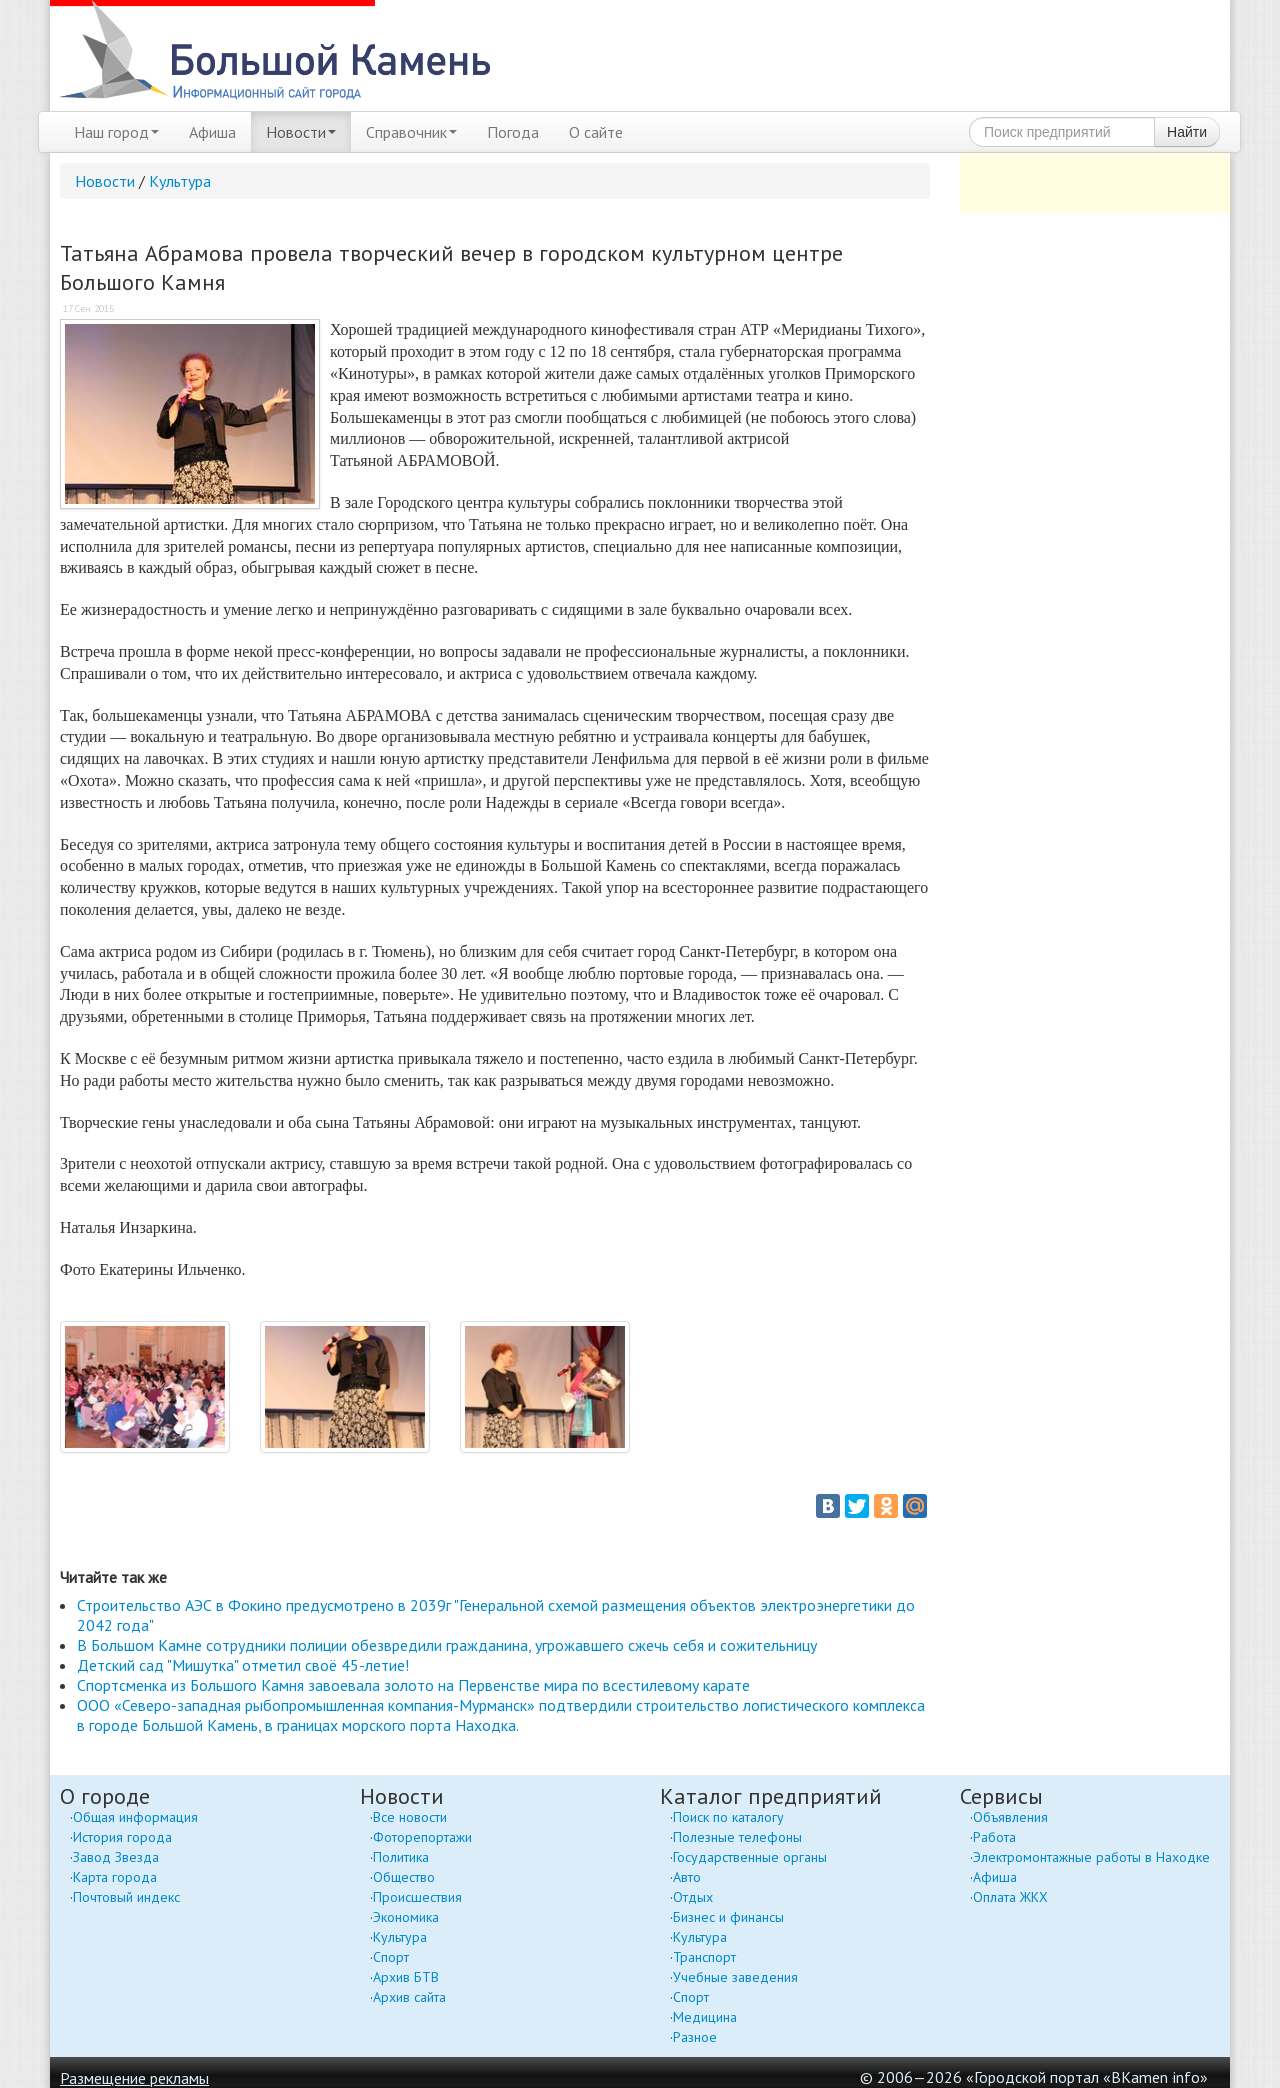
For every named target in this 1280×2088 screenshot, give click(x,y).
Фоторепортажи (422, 1837)
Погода (513, 132)
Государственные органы (750, 1857)
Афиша (212, 132)
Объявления (1010, 1817)
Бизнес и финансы (728, 1917)
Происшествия (417, 1897)
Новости (301, 132)
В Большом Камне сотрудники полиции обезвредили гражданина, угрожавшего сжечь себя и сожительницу (447, 1645)
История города (122, 1837)
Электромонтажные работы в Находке (1091, 1857)
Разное (695, 2037)
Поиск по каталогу (728, 1817)
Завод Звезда (116, 1857)
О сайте (596, 132)
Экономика (406, 1917)
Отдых (693, 1897)
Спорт (391, 1957)
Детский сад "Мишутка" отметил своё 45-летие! (243, 1665)
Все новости (410, 1817)
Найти (1187, 132)
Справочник (411, 132)
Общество (404, 1877)
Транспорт (704, 1957)
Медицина (705, 2017)
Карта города (115, 1877)
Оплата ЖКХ (1010, 1897)
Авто (687, 1877)
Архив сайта (409, 1997)
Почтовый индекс (126, 1897)
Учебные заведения (735, 1977)
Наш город (116, 132)
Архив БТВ (406, 1977)
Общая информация (135, 1817)
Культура (180, 181)
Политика (401, 1857)
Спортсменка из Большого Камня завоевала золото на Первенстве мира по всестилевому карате (413, 1685)
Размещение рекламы (134, 2078)
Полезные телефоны (737, 1837)
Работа (994, 1837)
